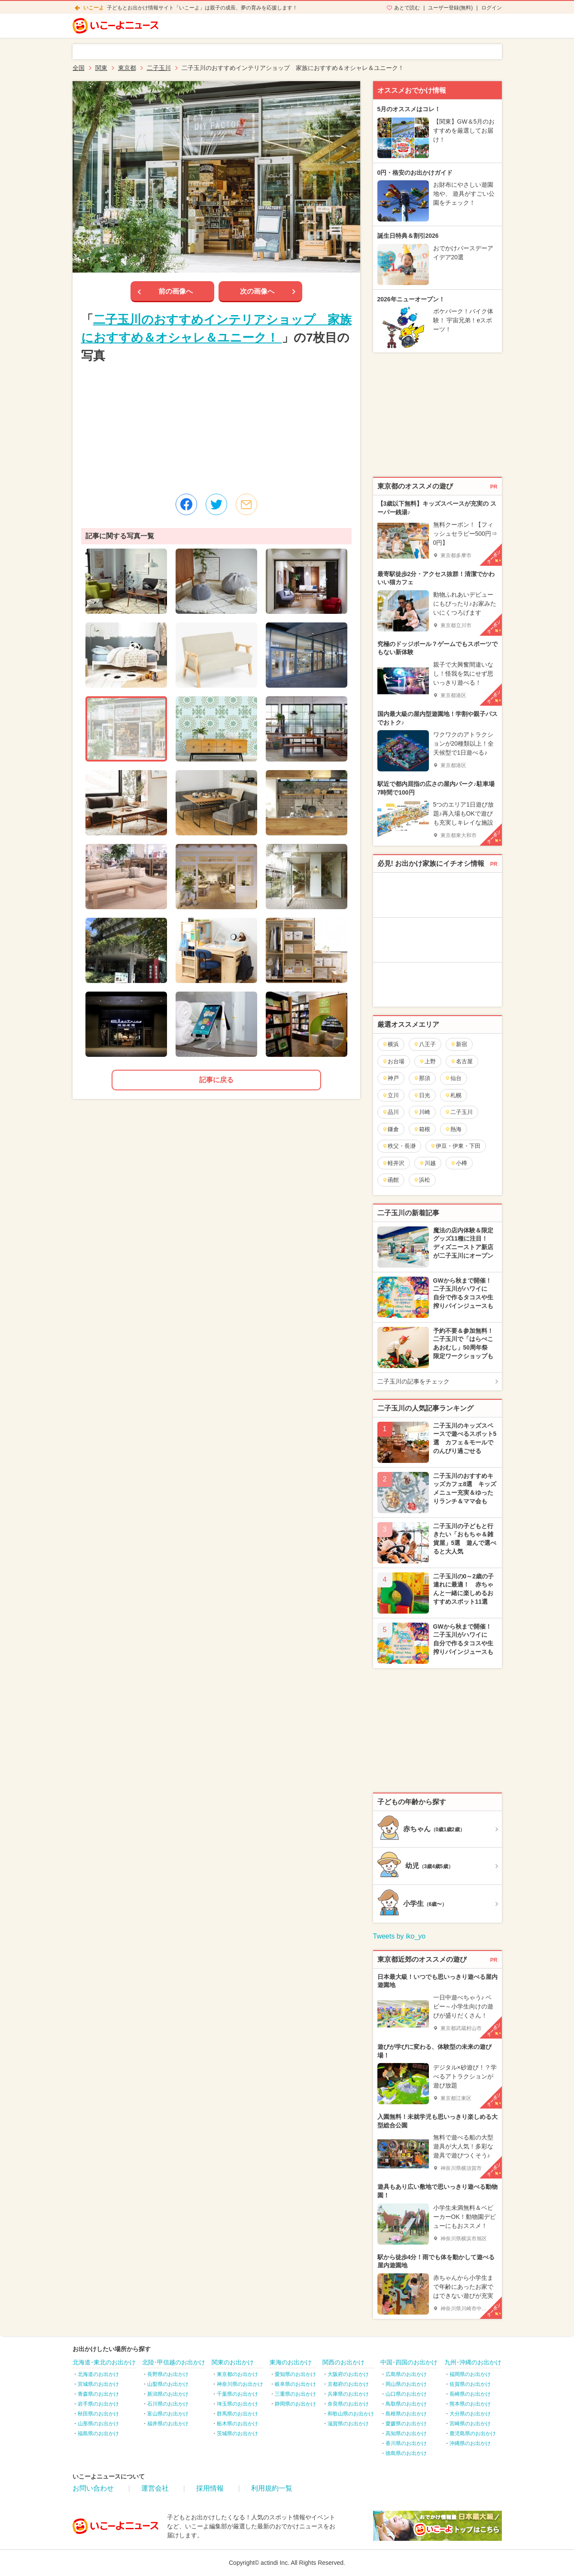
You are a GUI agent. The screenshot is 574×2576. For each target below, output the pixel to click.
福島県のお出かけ (98, 2433)
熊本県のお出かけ (470, 2404)
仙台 (453, 1078)
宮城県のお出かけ (98, 2384)
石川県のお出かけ (167, 2404)
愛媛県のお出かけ (406, 2424)
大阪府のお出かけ (348, 2374)
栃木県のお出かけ (237, 2424)
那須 (421, 1078)
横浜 (390, 1044)
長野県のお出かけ (167, 2374)
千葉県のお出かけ (237, 2394)
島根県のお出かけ (406, 2414)
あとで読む (407, 8)
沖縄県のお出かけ (470, 2443)
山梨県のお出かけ (167, 2384)
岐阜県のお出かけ (295, 2384)
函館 (390, 1180)
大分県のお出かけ (470, 2414)
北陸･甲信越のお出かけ (173, 2362)
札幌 (453, 1095)
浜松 (421, 1180)
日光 (421, 1095)
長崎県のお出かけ (470, 2394)
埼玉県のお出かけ (237, 2404)
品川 (390, 1112)
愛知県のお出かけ (295, 2374)
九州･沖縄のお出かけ (472, 2362)
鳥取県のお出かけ (406, 2404)
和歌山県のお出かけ (351, 2414)
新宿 (458, 1044)
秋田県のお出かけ (98, 2414)
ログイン (491, 8)
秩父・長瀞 (399, 1146)
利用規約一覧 (271, 2488)
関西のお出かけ (343, 2362)
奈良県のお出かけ (348, 2404)
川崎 (421, 1112)
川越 (427, 1163)
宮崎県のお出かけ (470, 2424)
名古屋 (461, 1061)
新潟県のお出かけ (167, 2394)
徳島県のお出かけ (406, 2453)
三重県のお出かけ (295, 2394)
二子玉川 (459, 1112)
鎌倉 (390, 1129)
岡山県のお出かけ (406, 2384)
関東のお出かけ (233, 2362)
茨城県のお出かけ (237, 2433)
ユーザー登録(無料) (450, 8)
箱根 (421, 1129)
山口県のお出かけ (406, 2394)
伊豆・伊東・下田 (455, 1146)
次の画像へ (257, 291)
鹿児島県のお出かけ (472, 2433)
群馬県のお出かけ (237, 2414)
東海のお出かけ (291, 2362)
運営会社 (155, 2488)
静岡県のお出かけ (295, 2404)
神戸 (390, 1078)
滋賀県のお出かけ (348, 2424)
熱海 (453, 1129)
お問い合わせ (93, 2488)
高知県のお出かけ (406, 2433)
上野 (427, 1061)
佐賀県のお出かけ (470, 2384)
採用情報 (210, 2488)
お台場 (393, 1061)
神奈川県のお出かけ (240, 2384)
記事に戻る (216, 1079)
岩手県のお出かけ (98, 2404)
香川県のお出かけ (406, 2443)
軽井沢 (393, 1163)
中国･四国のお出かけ (408, 2362)
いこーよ (93, 8)
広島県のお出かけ (406, 2374)
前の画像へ (175, 291)
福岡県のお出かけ (470, 2374)
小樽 (458, 1163)
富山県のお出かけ (167, 2414)
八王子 (424, 1044)
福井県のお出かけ (167, 2424)
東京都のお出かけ (237, 2374)
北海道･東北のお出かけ (104, 2362)
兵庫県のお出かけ (348, 2394)
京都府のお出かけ (348, 2384)
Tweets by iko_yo (399, 1936)
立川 (390, 1095)
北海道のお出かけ (98, 2374)
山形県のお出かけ (98, 2424)
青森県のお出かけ (98, 2394)
